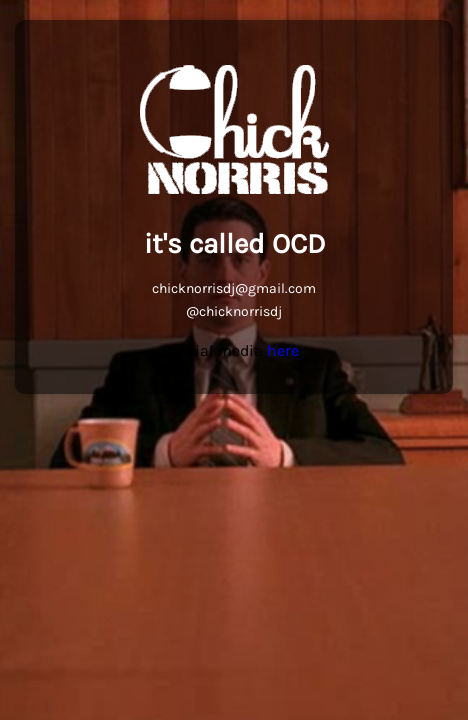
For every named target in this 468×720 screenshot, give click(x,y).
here (283, 350)
